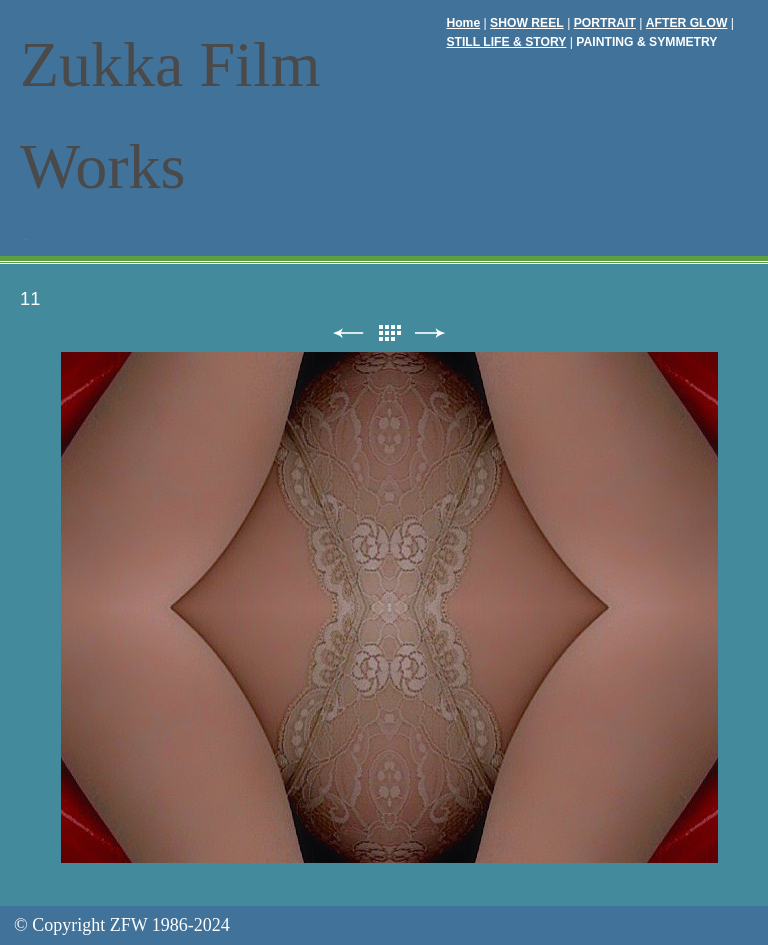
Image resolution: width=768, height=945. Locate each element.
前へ (348, 333)
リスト (389, 333)
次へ (430, 333)
